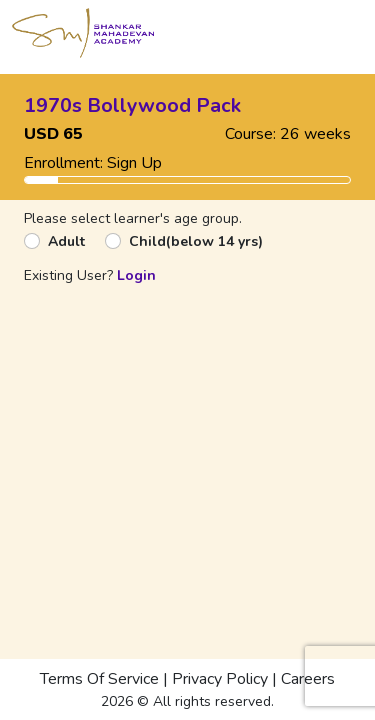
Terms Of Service (99, 679)
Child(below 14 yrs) (196, 241)
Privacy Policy (220, 679)
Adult (66, 241)
